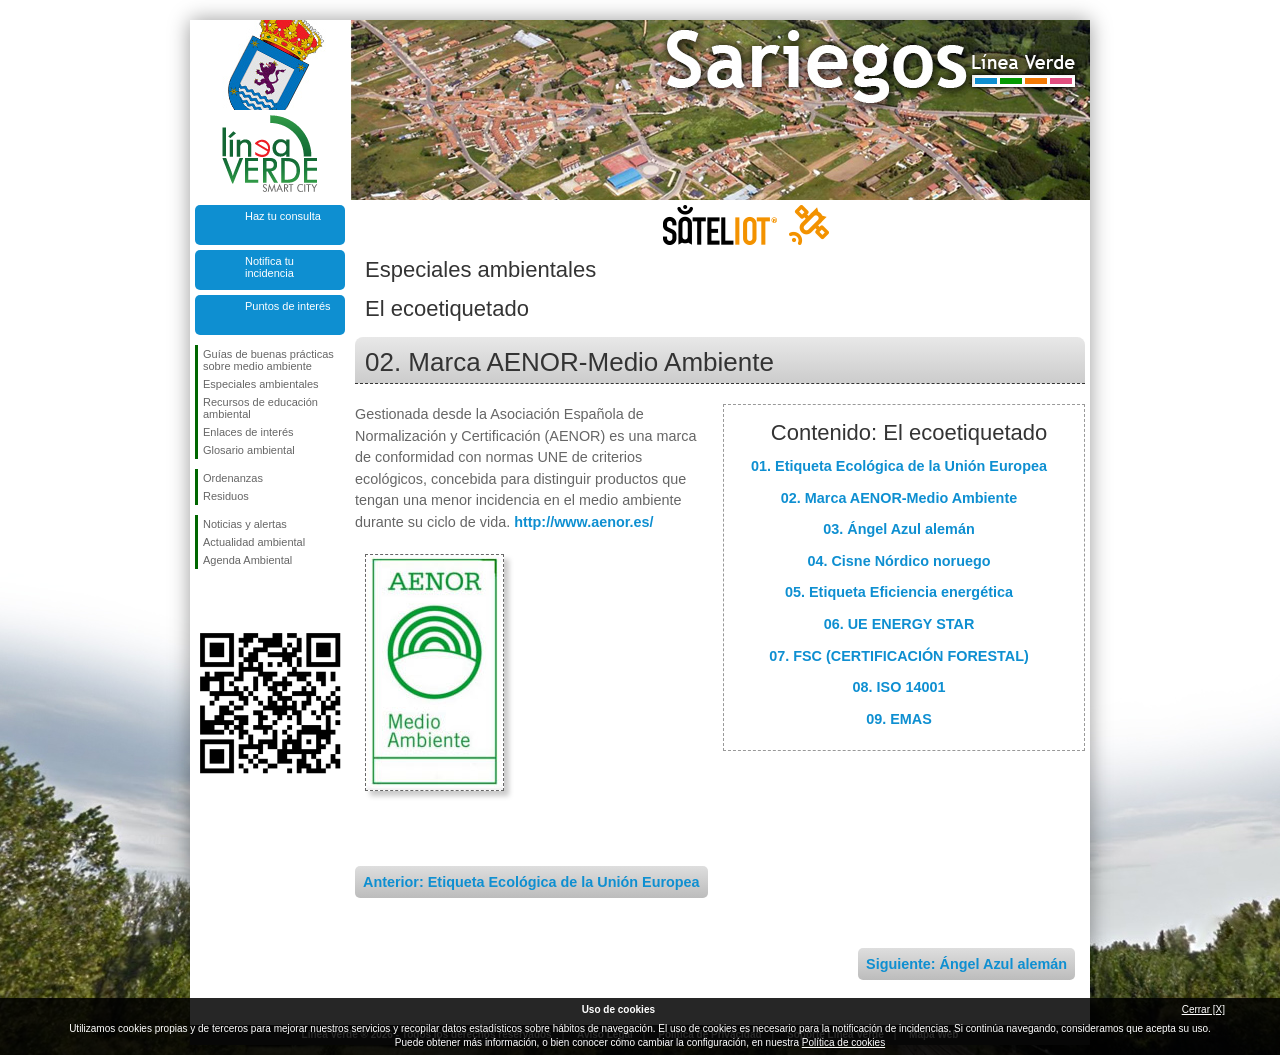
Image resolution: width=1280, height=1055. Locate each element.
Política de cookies (843, 1042)
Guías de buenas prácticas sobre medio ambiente (268, 360)
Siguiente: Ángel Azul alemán (966, 964)
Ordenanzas (233, 478)
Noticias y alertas (245, 524)
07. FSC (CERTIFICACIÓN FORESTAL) (899, 656)
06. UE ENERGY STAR (899, 624)
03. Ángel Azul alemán (898, 529)
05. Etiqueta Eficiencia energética (899, 592)
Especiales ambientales (261, 384)
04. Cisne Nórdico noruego (898, 561)
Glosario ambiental (249, 450)
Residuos (226, 496)
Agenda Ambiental (247, 560)
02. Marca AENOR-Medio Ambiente (899, 498)
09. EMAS (899, 719)
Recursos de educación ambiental (260, 408)
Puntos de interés (288, 306)
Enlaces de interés (248, 432)
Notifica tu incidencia (269, 267)
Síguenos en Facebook (207, 601)
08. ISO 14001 (899, 687)
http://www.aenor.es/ (583, 522)
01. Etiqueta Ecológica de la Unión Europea (899, 466)
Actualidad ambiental (254, 542)
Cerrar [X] (1203, 1009)
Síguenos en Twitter (240, 601)
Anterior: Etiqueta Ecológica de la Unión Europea (531, 882)
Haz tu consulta (283, 216)
